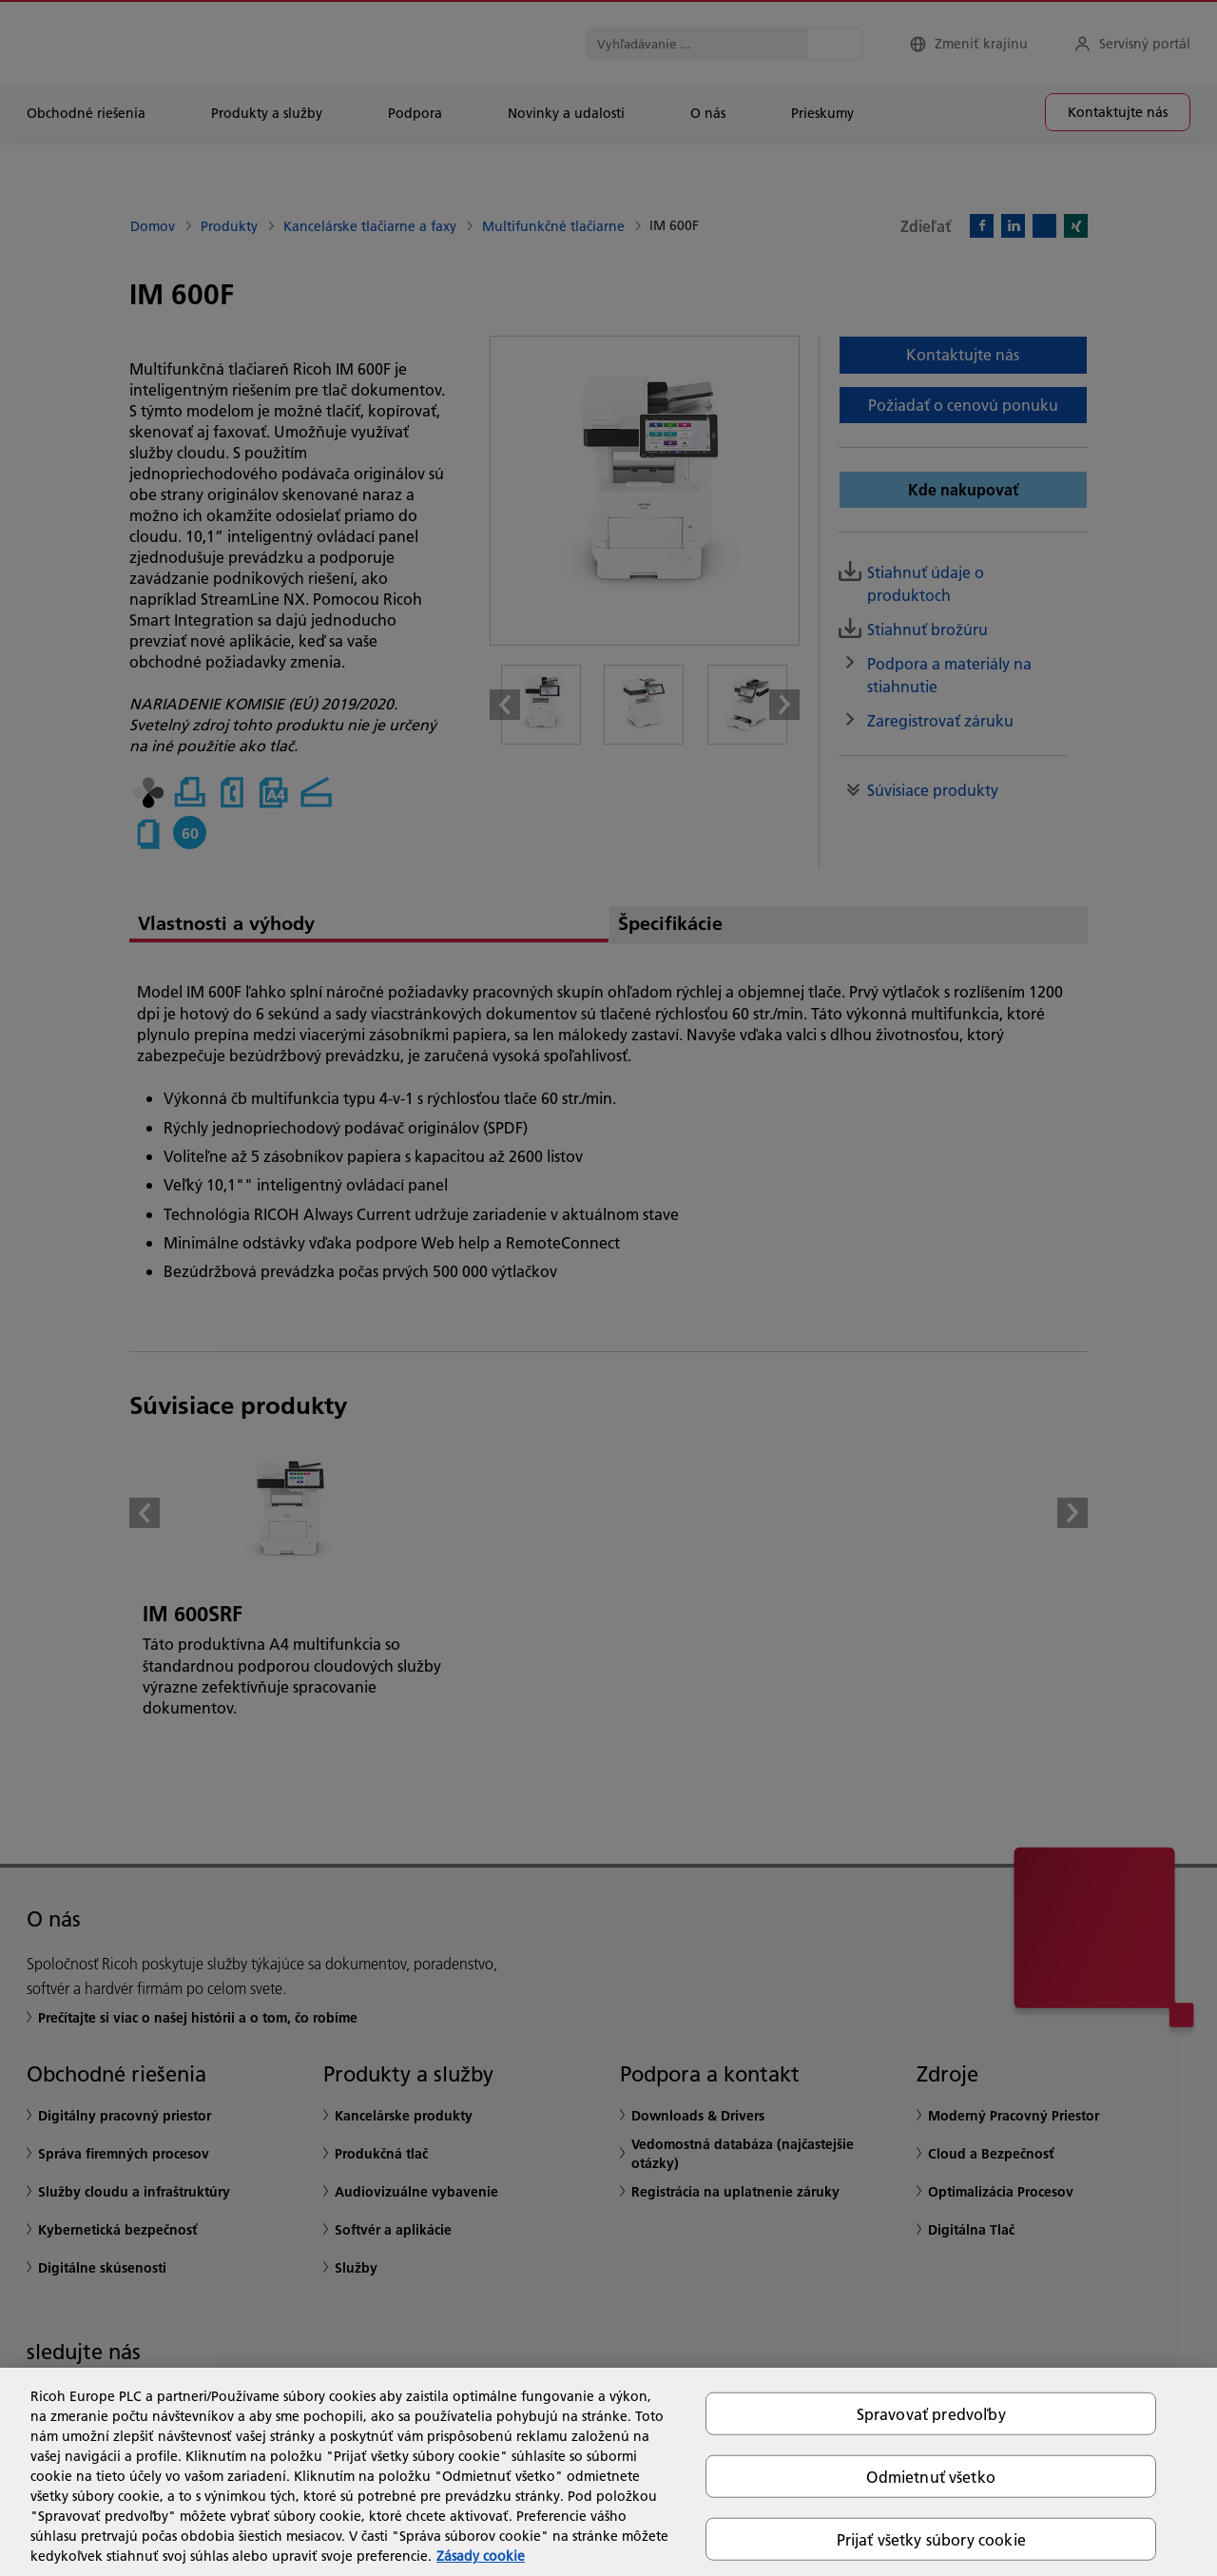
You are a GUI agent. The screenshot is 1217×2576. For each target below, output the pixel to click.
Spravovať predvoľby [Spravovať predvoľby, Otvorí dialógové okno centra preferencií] (931, 2413)
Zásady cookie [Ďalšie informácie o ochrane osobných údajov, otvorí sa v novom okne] (480, 2556)
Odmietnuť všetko (930, 2476)
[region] (608, 2472)
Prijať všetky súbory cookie (931, 2539)
